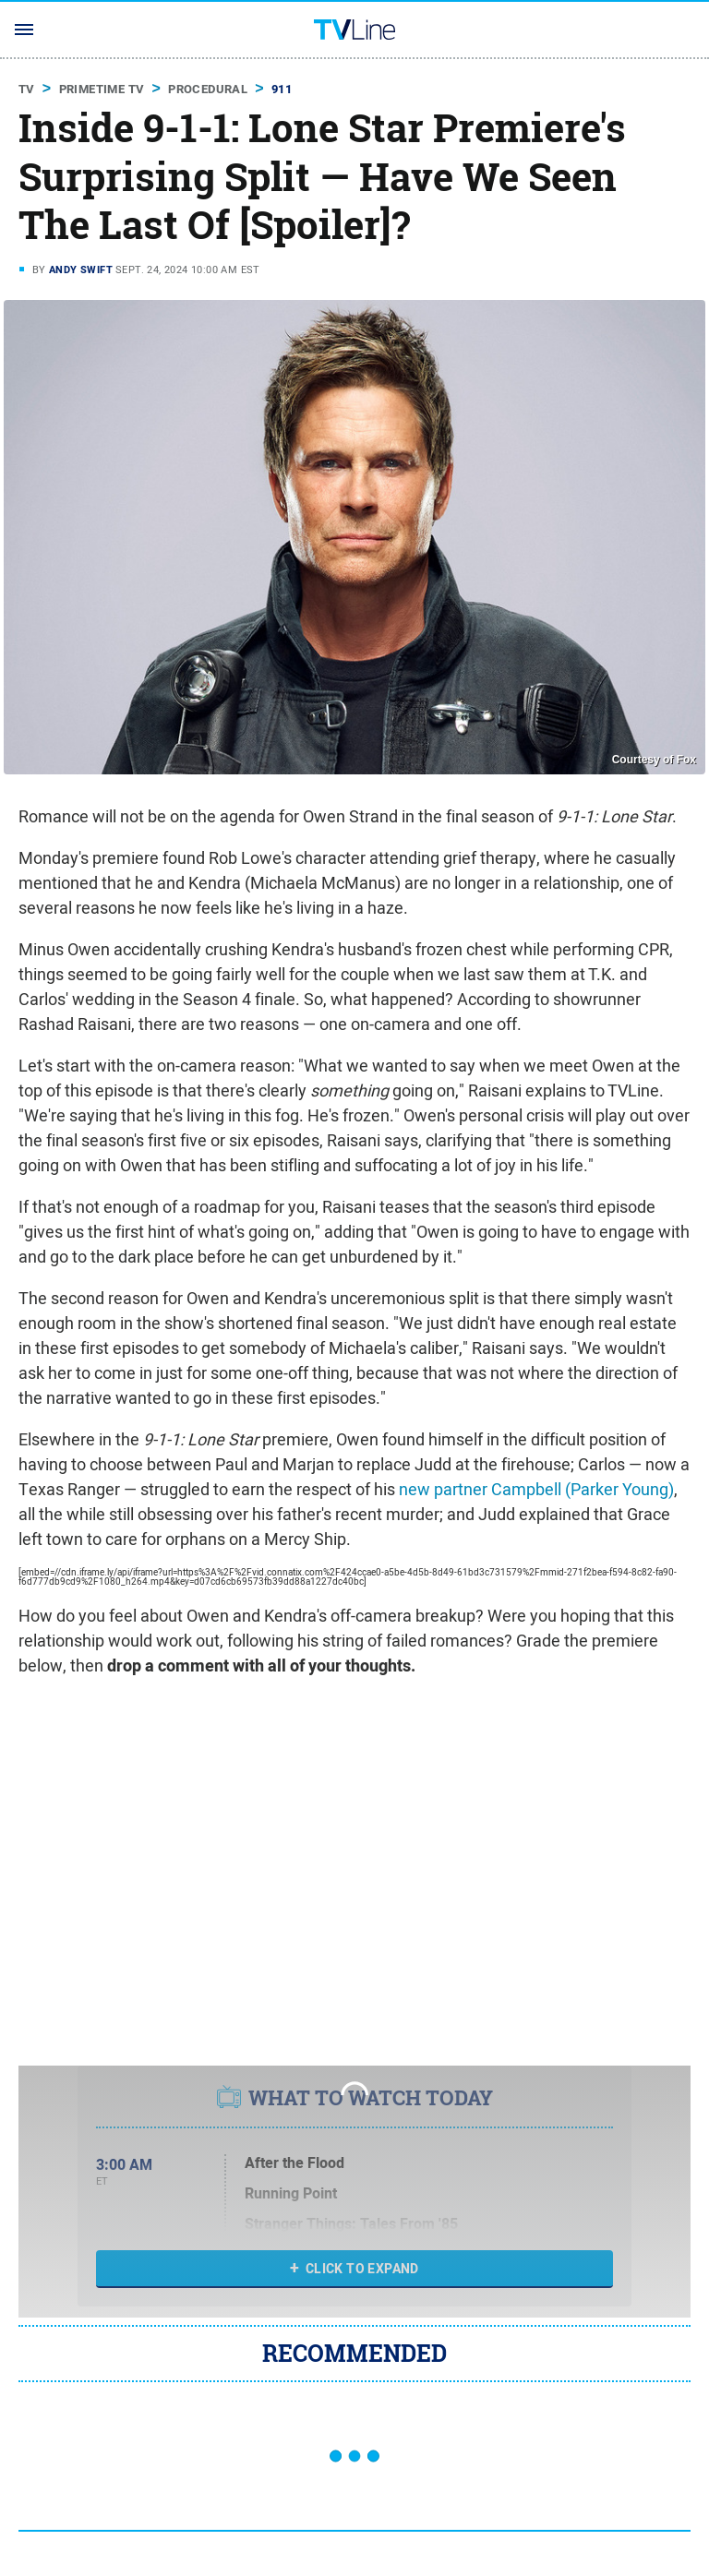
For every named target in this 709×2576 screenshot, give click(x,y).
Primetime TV (102, 89)
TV (26, 89)
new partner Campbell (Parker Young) (536, 1489)
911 (281, 89)
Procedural (207, 89)
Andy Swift (81, 269)
